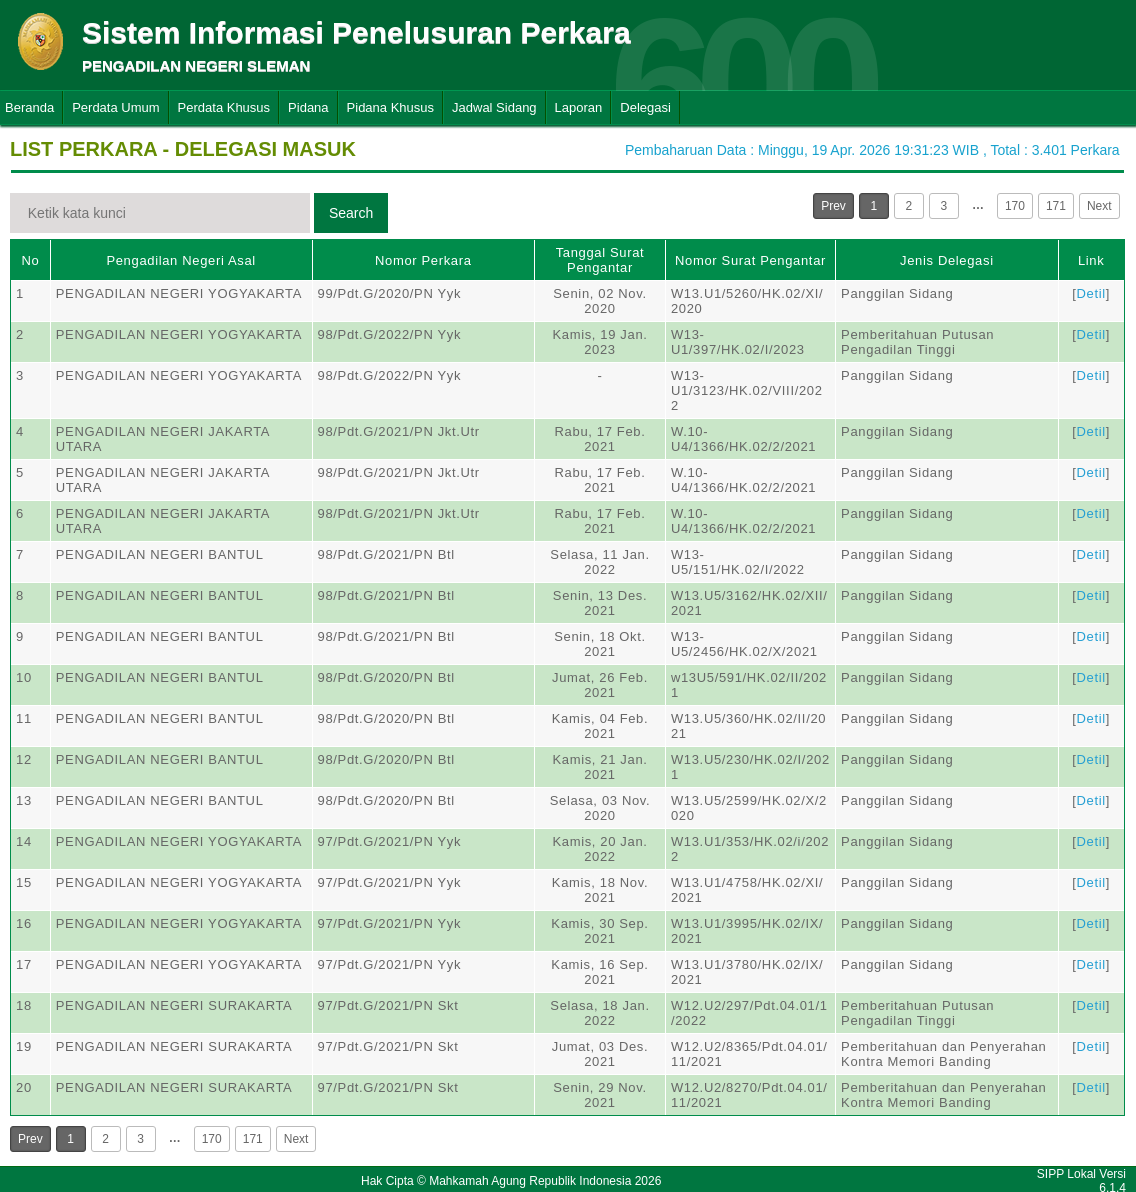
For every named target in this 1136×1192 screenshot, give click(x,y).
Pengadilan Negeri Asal (180, 260)
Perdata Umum (115, 107)
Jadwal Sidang (494, 107)
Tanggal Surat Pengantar (600, 260)
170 (1015, 206)
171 (1056, 206)
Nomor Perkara (423, 260)
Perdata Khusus (224, 107)
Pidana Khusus (390, 107)
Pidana (308, 107)
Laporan (579, 107)
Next (1099, 206)
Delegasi (645, 107)
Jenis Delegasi (947, 260)
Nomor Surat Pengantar (750, 260)
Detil (1090, 293)
